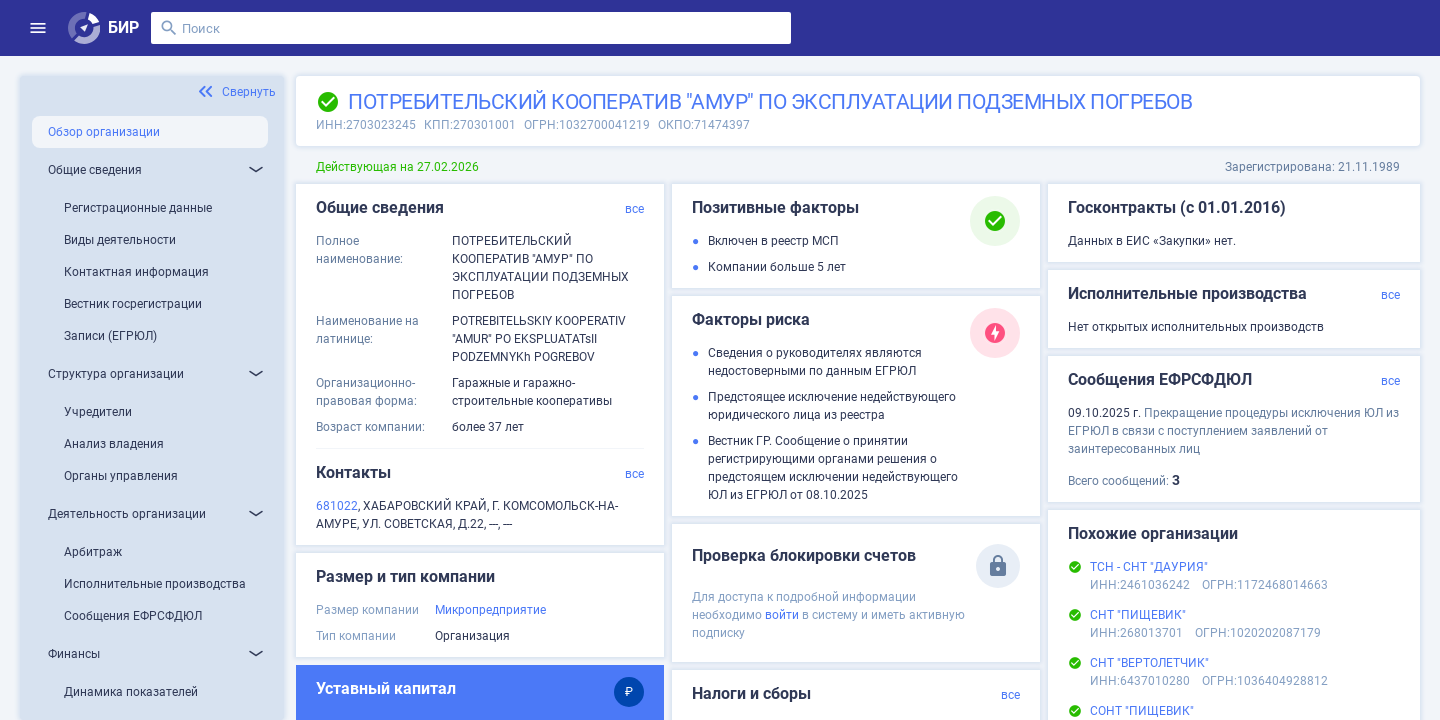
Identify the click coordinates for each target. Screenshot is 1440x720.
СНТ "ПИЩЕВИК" (1138, 615)
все (634, 209)
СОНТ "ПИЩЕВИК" (1142, 711)
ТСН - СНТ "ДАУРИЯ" (1149, 567)
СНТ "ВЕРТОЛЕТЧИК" (1149, 663)
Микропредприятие (490, 610)
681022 (337, 506)
